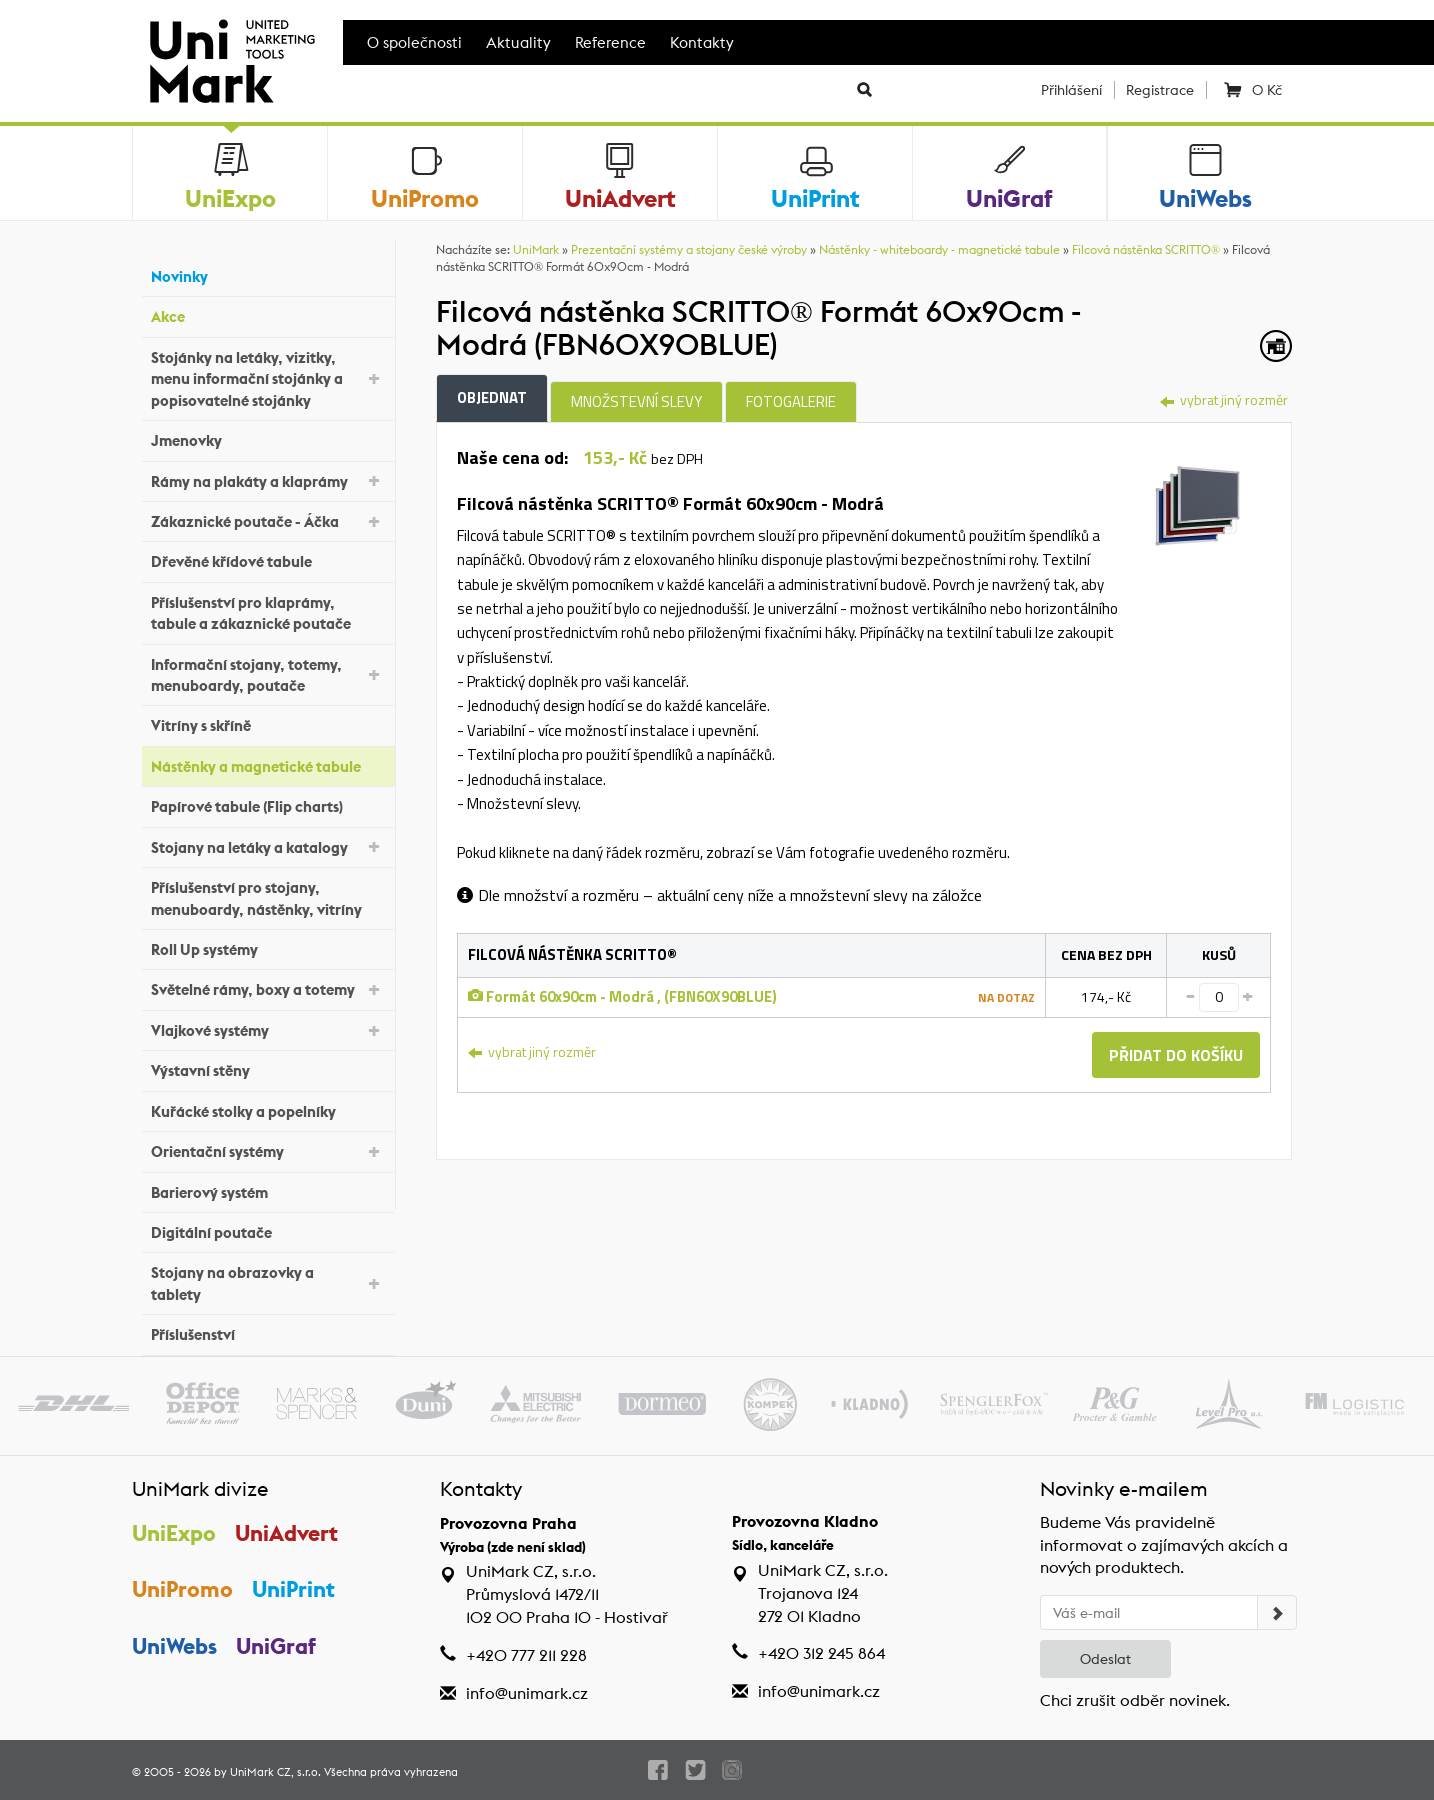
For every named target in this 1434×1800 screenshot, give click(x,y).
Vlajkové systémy (268, 1029)
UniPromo (182, 1589)
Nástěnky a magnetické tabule (268, 764)
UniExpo (174, 1533)
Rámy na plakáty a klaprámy (268, 479)
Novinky (268, 274)
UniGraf (276, 1646)
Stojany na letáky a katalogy (268, 845)
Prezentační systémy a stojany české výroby (689, 249)
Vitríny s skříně (268, 723)
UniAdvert (286, 1533)
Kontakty (702, 42)
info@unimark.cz (527, 1693)
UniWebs (174, 1646)
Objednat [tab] (492, 397)
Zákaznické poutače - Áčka (268, 520)
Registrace (1160, 90)
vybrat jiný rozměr (1224, 399)
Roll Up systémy (268, 947)
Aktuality (518, 42)
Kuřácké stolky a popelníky (268, 1108)
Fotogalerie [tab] (791, 401)
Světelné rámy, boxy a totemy (268, 988)
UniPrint (293, 1589)
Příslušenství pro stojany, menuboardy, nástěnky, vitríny (268, 898)
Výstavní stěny (268, 1068)
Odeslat (1105, 1659)
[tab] (1197, 503)
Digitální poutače (268, 1230)
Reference (610, 42)
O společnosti (414, 42)
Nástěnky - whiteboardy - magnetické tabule (939, 249)
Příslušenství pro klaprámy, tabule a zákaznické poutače (268, 613)
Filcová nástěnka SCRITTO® (1146, 249)
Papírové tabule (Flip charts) (268, 804)
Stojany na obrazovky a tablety (268, 1283)
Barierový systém (268, 1189)
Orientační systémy (268, 1150)
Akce (268, 314)
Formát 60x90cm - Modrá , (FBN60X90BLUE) (622, 996)
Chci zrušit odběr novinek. (1135, 1700)
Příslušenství (268, 1332)
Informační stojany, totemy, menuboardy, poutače (268, 675)
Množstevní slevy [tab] (636, 401)
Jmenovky (268, 438)
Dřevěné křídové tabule (268, 559)
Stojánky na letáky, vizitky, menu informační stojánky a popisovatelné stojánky (268, 379)
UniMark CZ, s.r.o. (275, 1772)
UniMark (536, 249)
